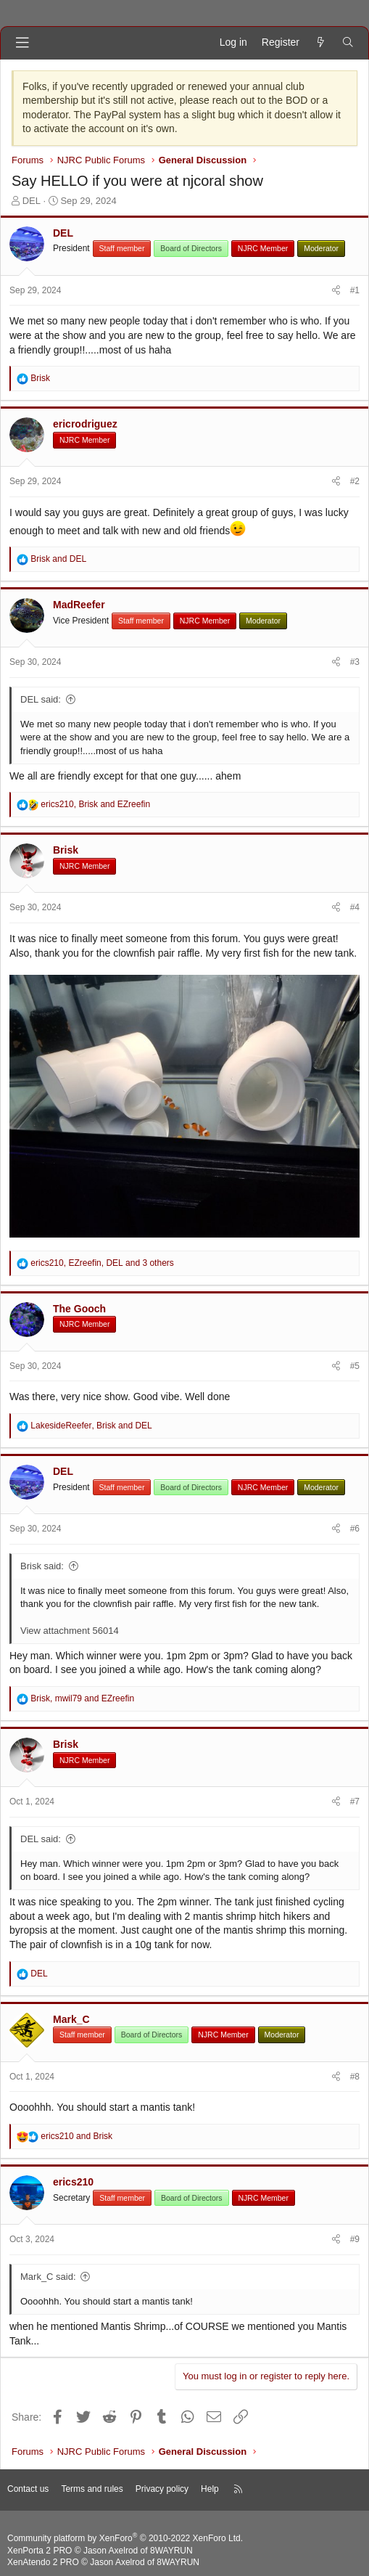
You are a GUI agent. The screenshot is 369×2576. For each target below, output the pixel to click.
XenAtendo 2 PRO (43, 2562)
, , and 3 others (101, 1263)
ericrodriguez (85, 424)
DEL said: (40, 699)
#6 (355, 1529)
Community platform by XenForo (125, 2538)
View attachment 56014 (69, 1630)
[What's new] (320, 42)
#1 (355, 290)
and (58, 559)
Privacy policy (162, 2489)
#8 (355, 2077)
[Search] (348, 42)
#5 (355, 1366)
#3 (355, 662)
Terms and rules (92, 2489)
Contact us (28, 2489)
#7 (355, 1801)
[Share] (336, 290)
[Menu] (22, 43)
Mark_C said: (48, 2276)
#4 (355, 907)
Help (210, 2489)
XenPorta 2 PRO (39, 2551)
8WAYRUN (171, 2551)
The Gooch (79, 1308)
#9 (355, 2239)
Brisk (65, 850)
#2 (355, 481)
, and (95, 804)
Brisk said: (42, 1566)
